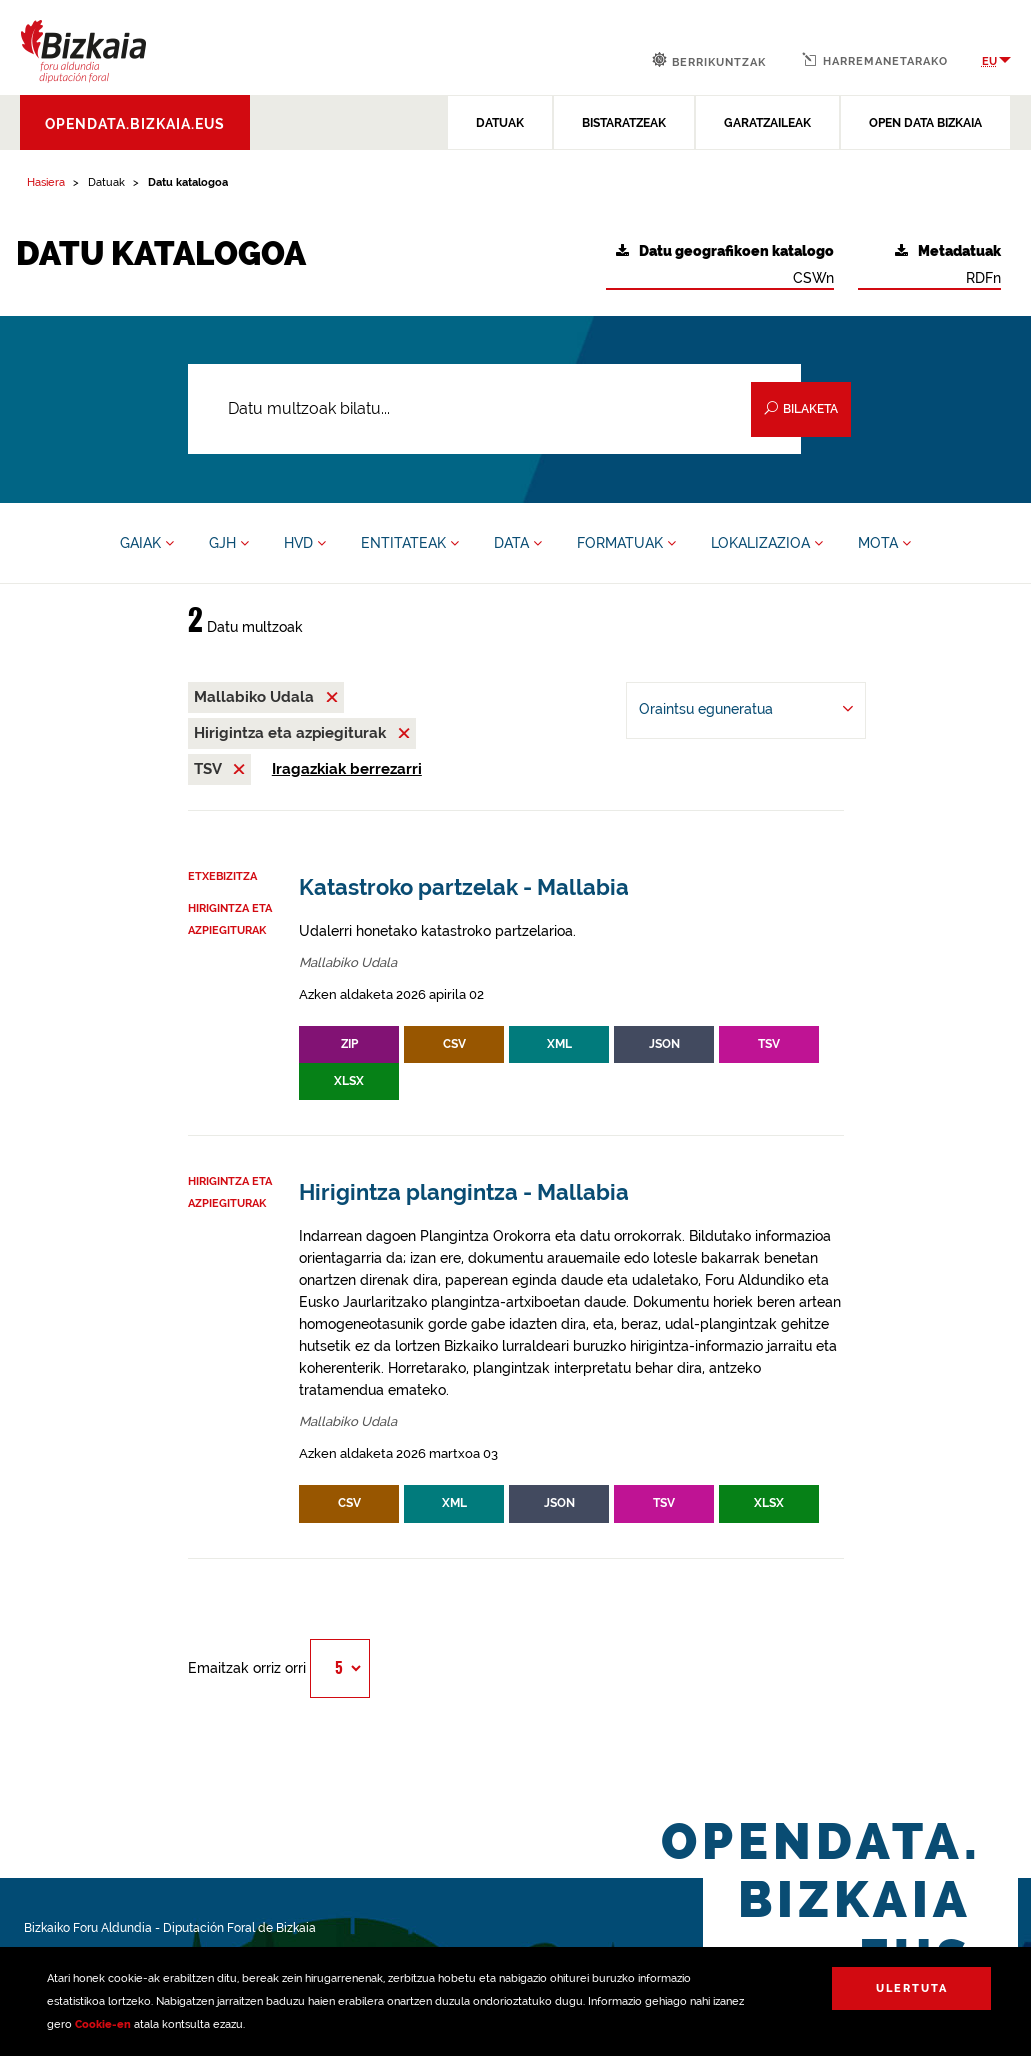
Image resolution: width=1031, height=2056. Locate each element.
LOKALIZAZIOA (767, 543)
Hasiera (46, 182)
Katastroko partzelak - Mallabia (464, 887)
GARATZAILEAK (767, 123)
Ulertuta (912, 1988)
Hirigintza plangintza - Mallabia (464, 1192)
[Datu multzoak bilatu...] (495, 409)
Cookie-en (103, 2024)
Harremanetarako (875, 60)
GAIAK (147, 543)
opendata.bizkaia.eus (135, 124)
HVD (305, 543)
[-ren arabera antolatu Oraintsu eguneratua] (746, 710)
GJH (229, 543)
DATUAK (500, 123)
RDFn (948, 264)
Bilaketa (801, 408)
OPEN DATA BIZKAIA (925, 123)
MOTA (884, 543)
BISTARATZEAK (624, 123)
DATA (518, 543)
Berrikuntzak (709, 60)
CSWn (725, 264)
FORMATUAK (626, 543)
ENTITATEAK (410, 543)
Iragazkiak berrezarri (347, 769)
